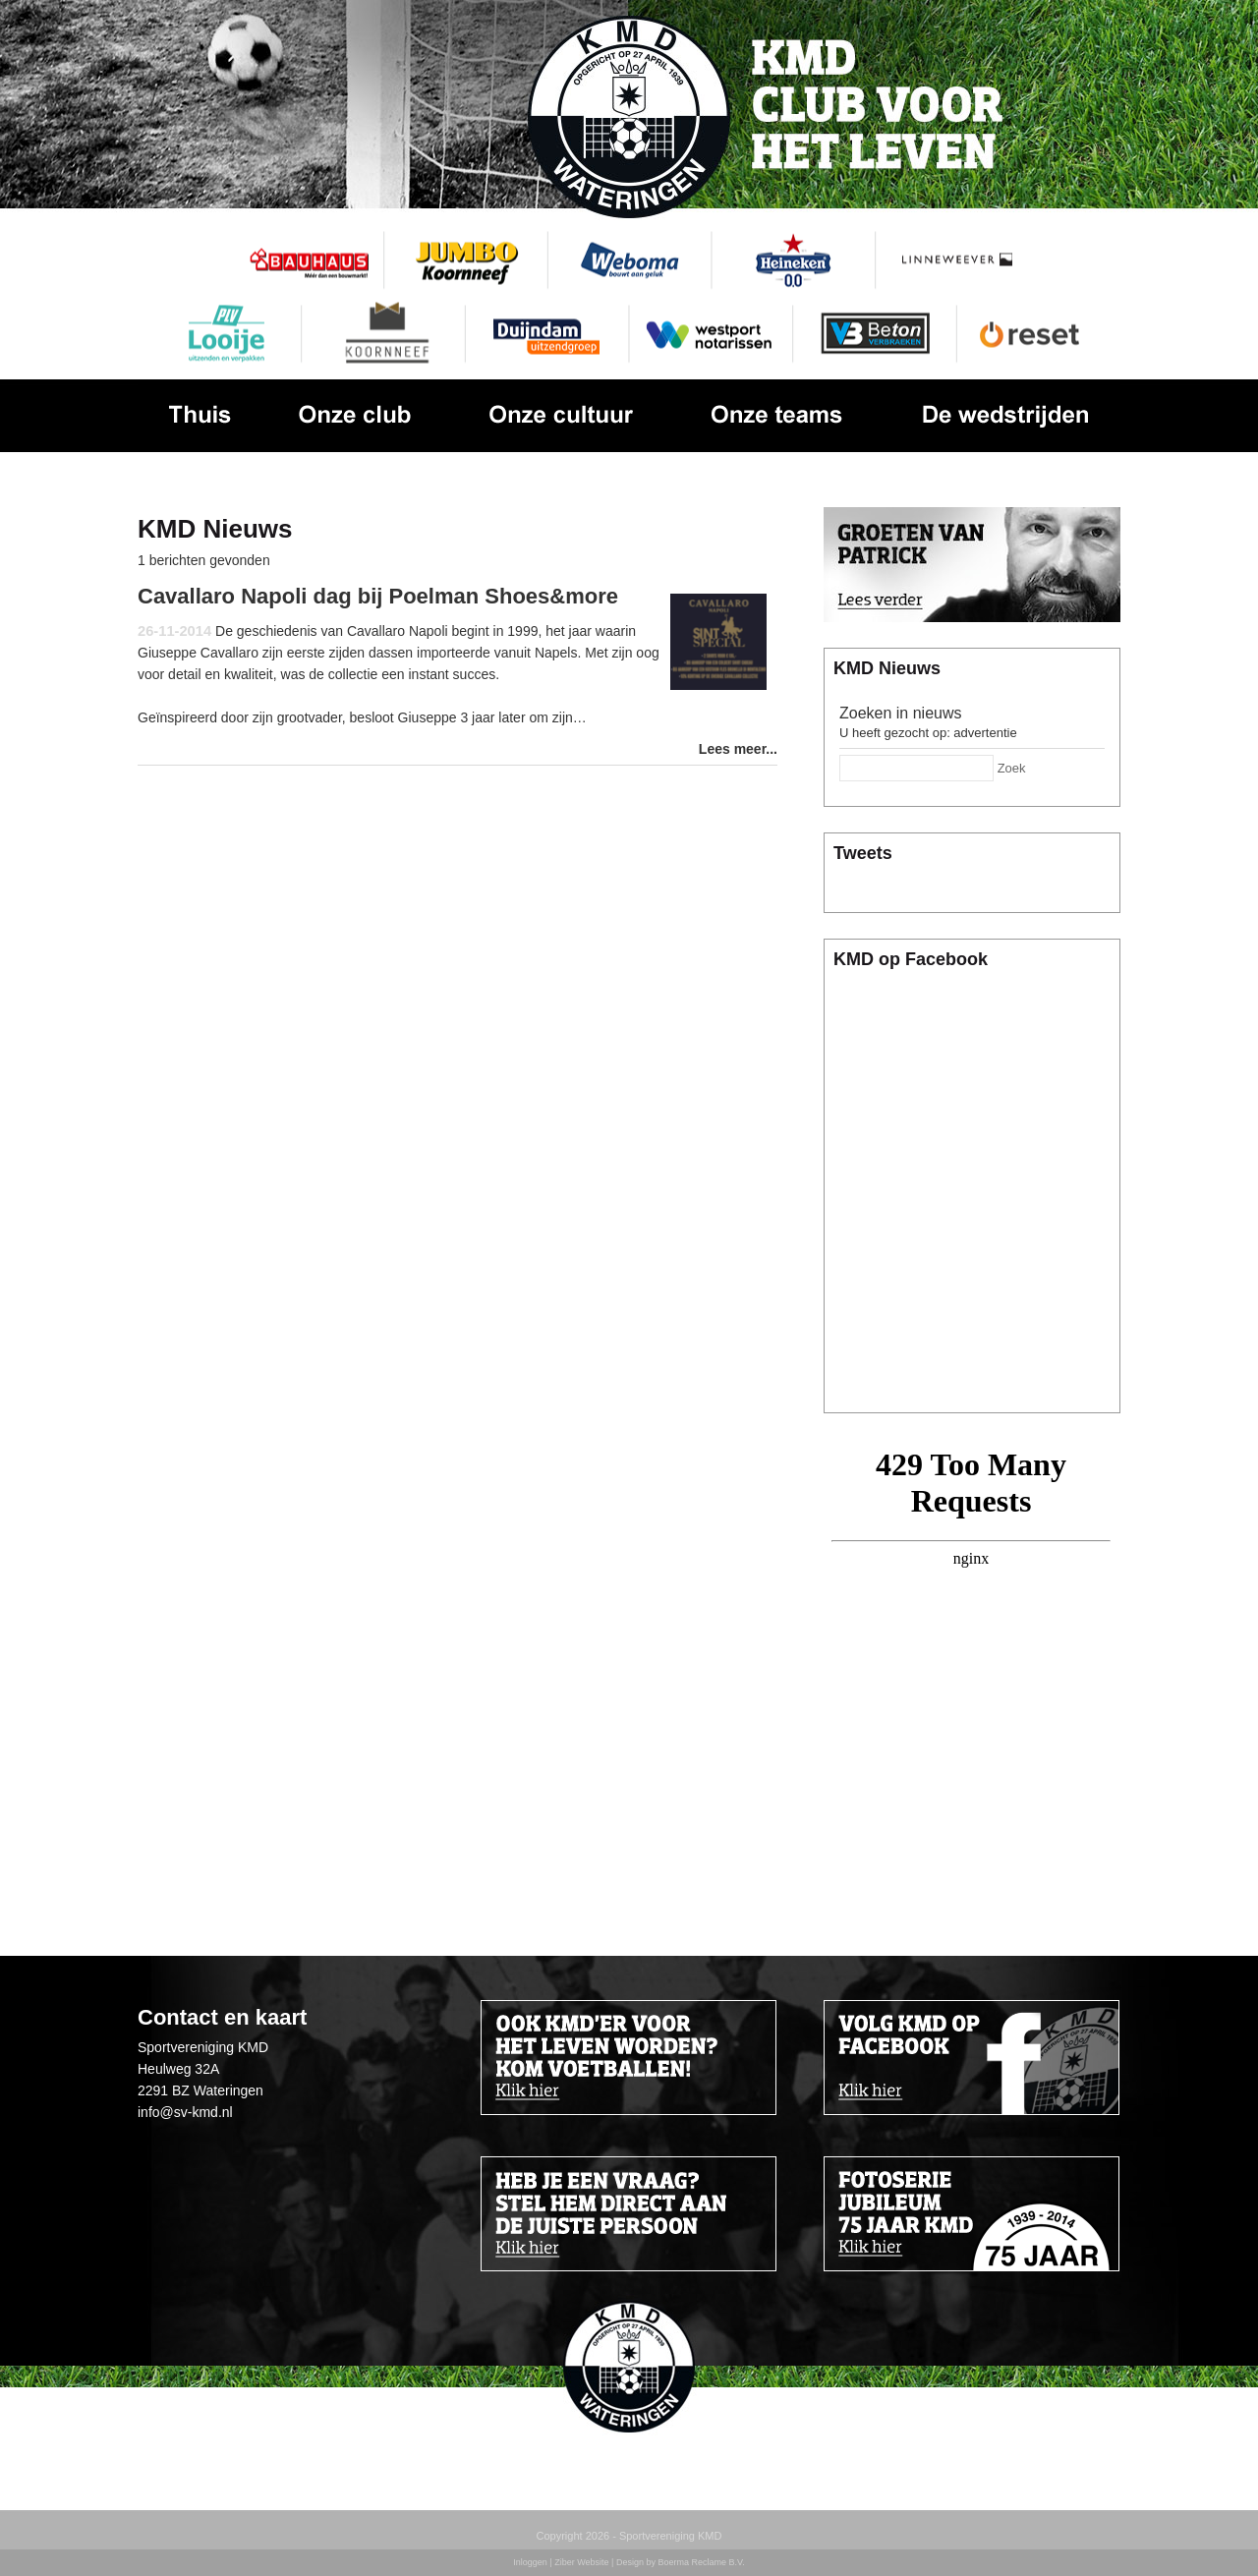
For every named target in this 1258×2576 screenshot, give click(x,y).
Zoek (1012, 768)
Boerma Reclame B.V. (701, 2562)
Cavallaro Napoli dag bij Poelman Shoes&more (378, 596)
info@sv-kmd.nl (185, 2112)
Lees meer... (738, 749)
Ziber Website (581, 2562)
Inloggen (530, 2562)
